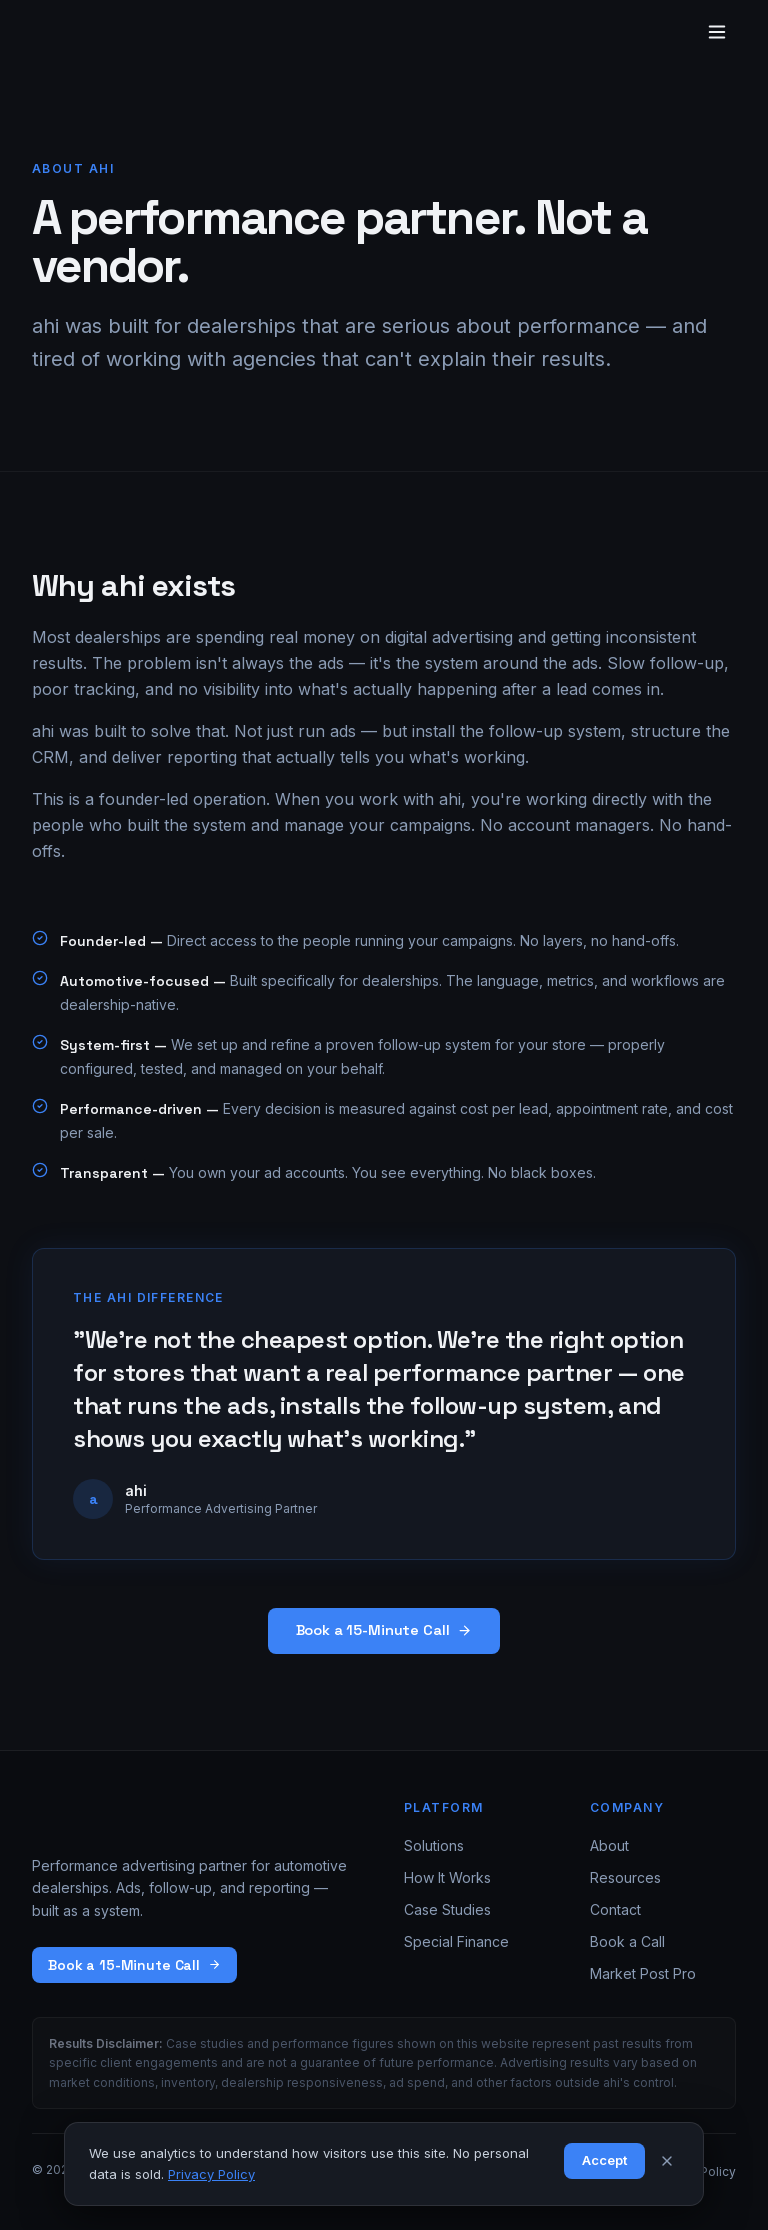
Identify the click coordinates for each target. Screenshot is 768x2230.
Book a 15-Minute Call (384, 1630)
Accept (604, 2160)
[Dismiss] (667, 2161)
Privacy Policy (211, 2174)
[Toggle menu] (717, 32)
